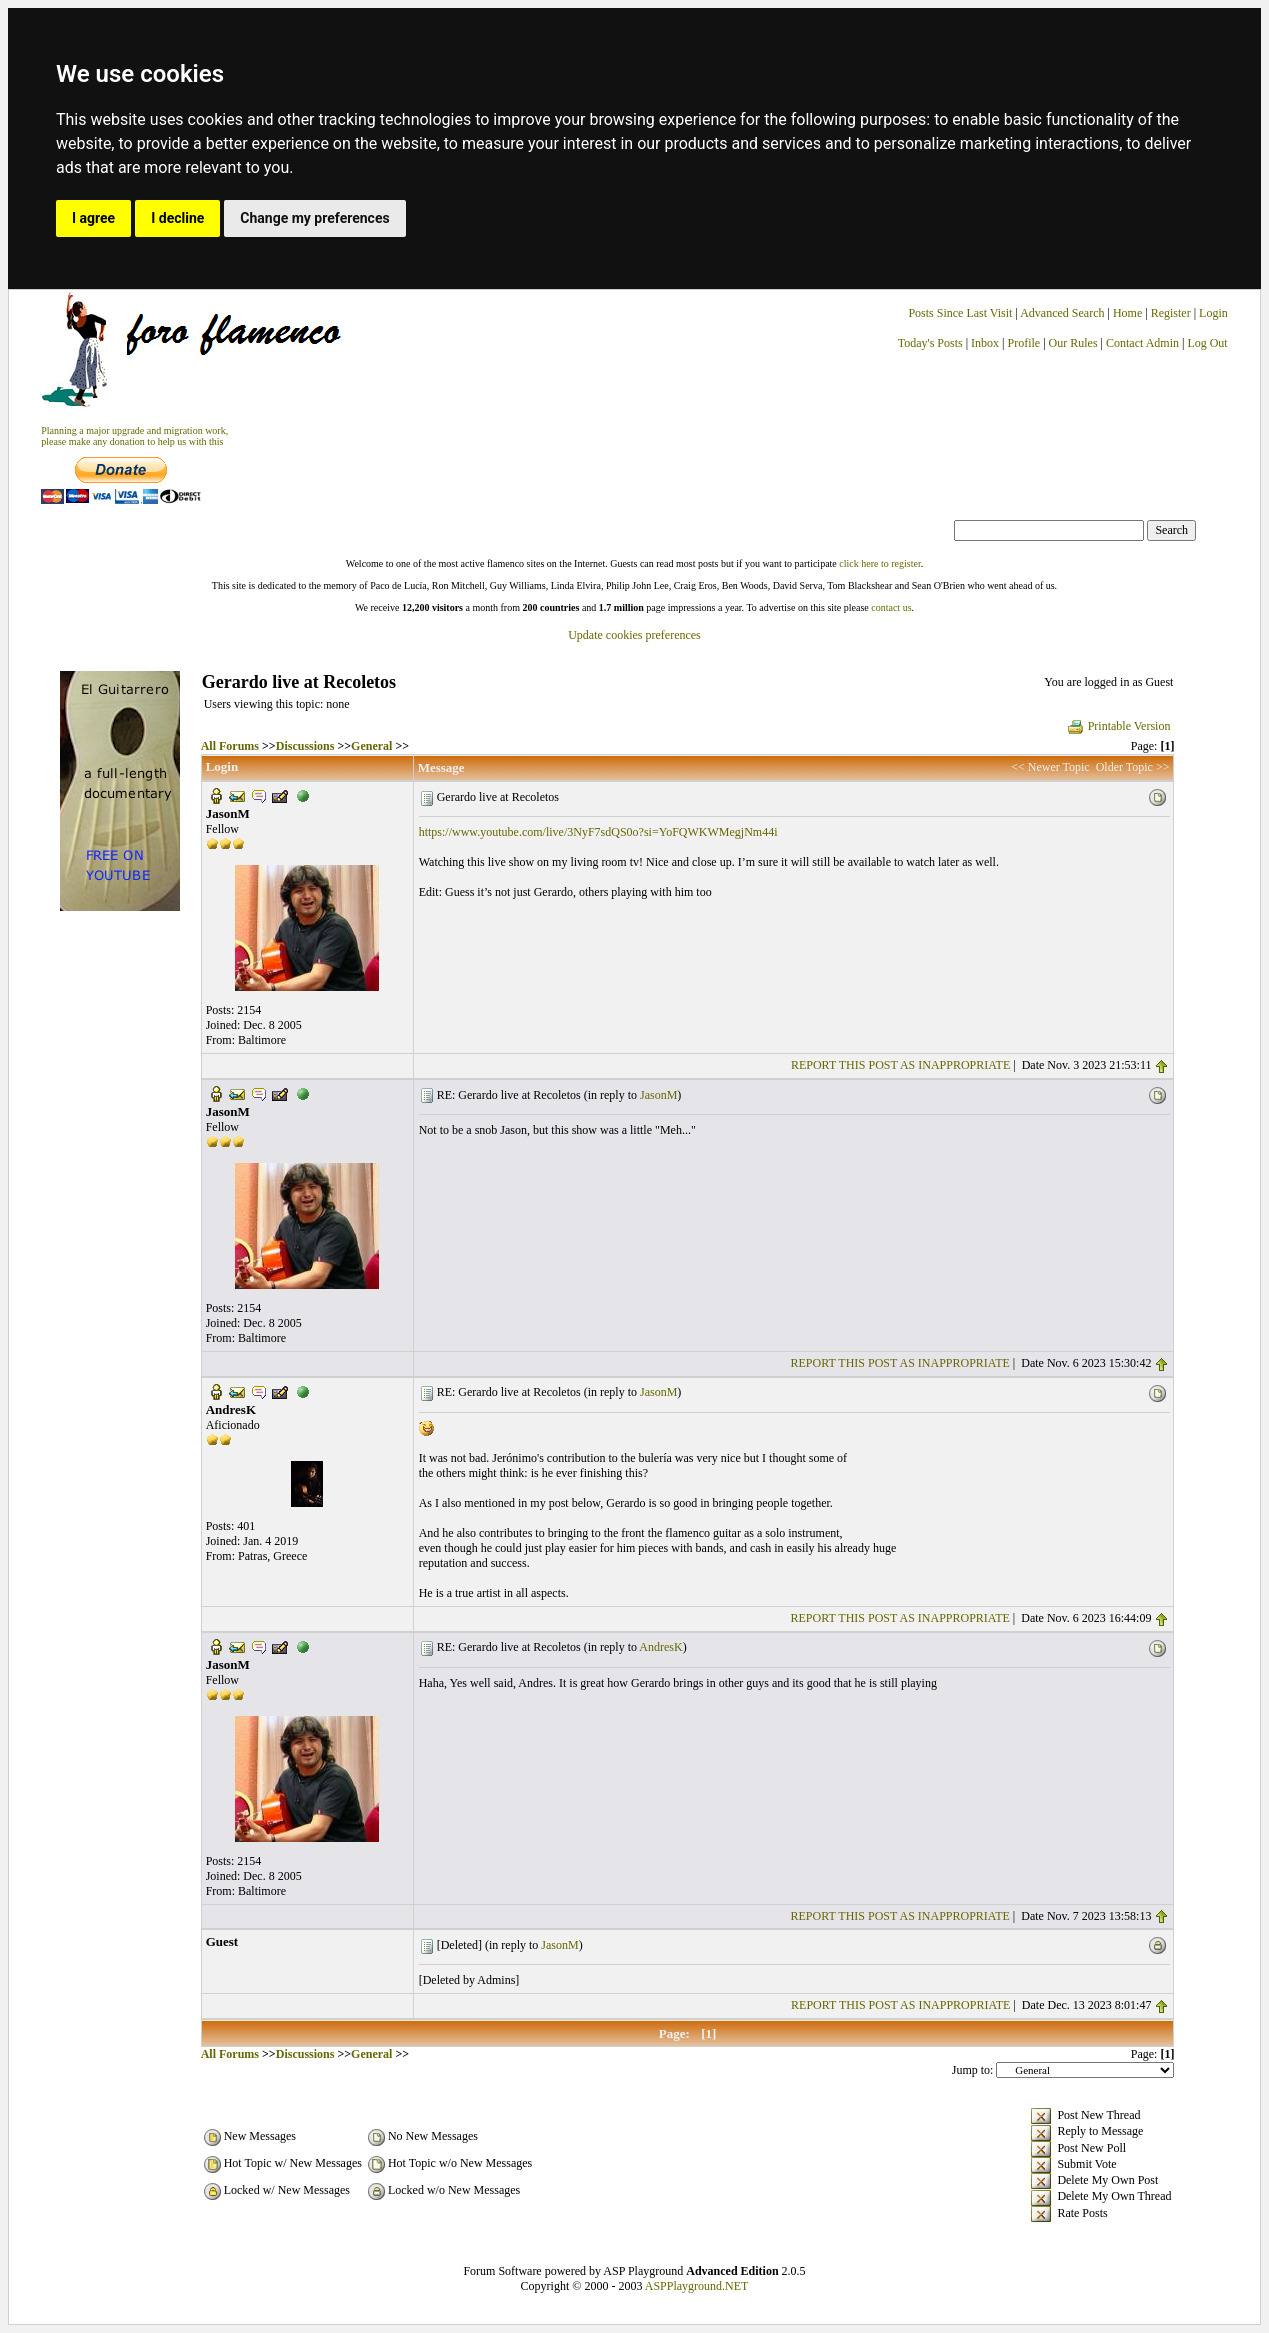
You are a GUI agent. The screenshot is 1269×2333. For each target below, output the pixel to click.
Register (1172, 313)
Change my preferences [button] (314, 218)
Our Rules (1073, 343)
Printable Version (1118, 726)
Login (1213, 313)
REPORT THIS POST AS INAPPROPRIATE (900, 1065)
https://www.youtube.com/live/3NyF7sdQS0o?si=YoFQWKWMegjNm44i (598, 832)
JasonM (658, 1095)
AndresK (660, 1647)
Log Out (1207, 343)
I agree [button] (93, 218)
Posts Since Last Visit (960, 313)
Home (1127, 313)
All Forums (230, 746)
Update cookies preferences (634, 635)
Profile (1023, 343)
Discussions (305, 746)
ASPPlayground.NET (697, 2286)
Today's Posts (930, 343)
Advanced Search (1062, 313)
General (371, 746)
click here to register (879, 563)
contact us (891, 607)
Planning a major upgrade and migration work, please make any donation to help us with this (134, 436)
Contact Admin (1142, 343)
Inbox (985, 343)
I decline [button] (177, 218)
